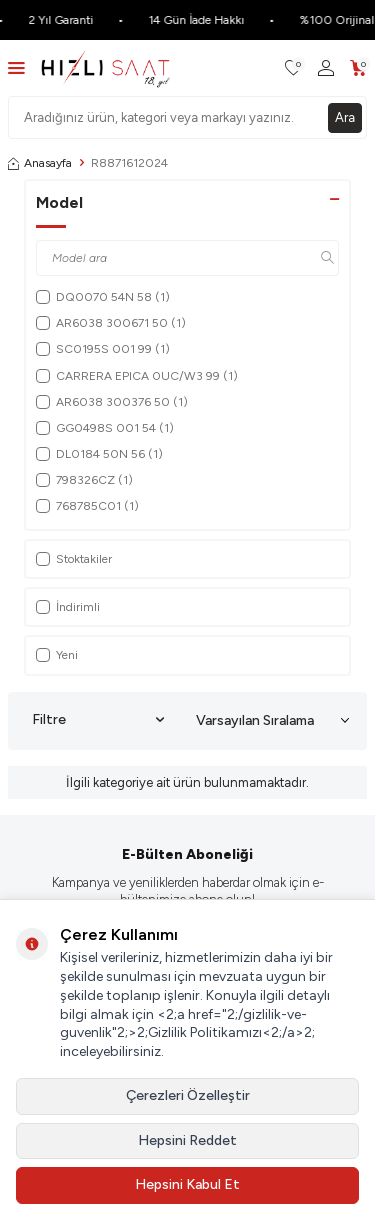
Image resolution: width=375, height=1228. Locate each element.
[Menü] (16, 67)
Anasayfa (40, 163)
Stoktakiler (74, 559)
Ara (345, 117)
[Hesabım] (326, 68)
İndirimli (68, 607)
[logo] (105, 68)
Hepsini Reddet (187, 1140)
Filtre (98, 720)
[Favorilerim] (293, 68)
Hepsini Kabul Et (187, 1184)
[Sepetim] (358, 68)
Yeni (57, 655)
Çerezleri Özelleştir (188, 1095)
